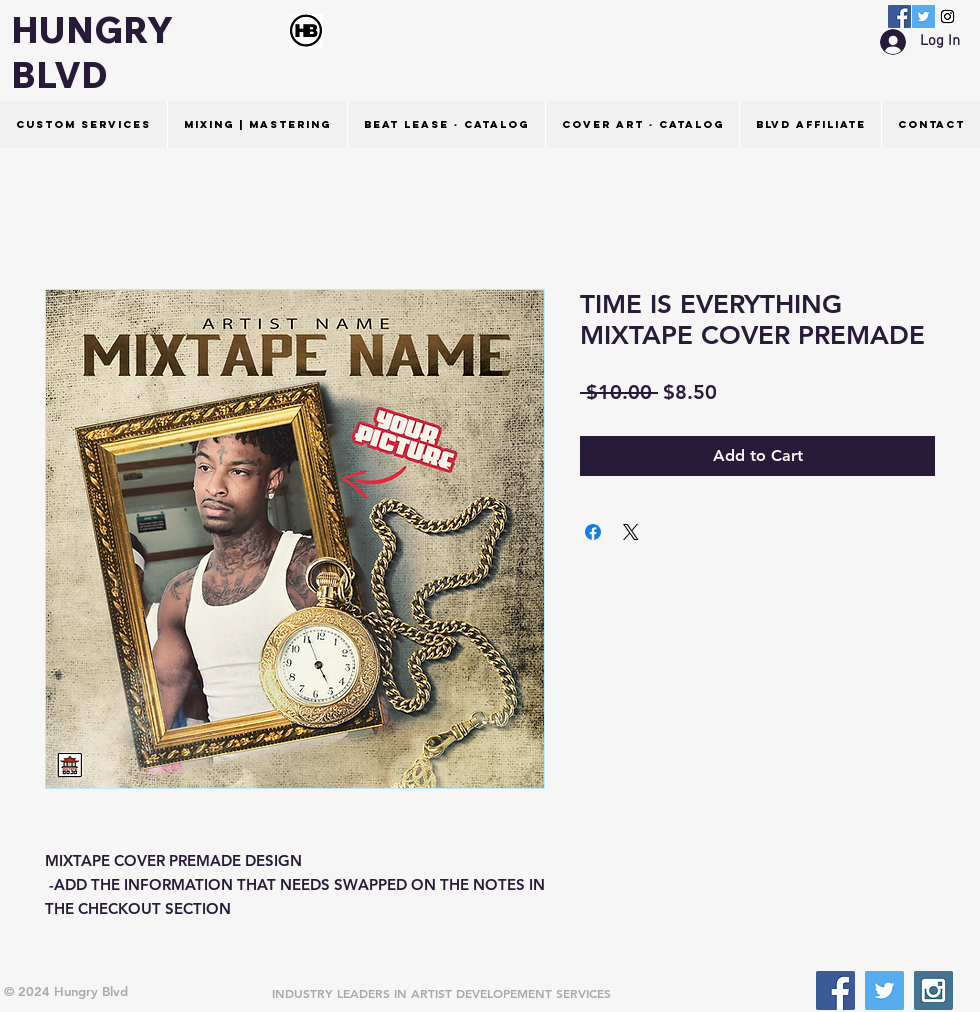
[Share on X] (631, 532)
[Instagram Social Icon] (947, 16)
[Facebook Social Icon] (899, 16)
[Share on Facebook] (593, 532)
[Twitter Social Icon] (923, 16)
